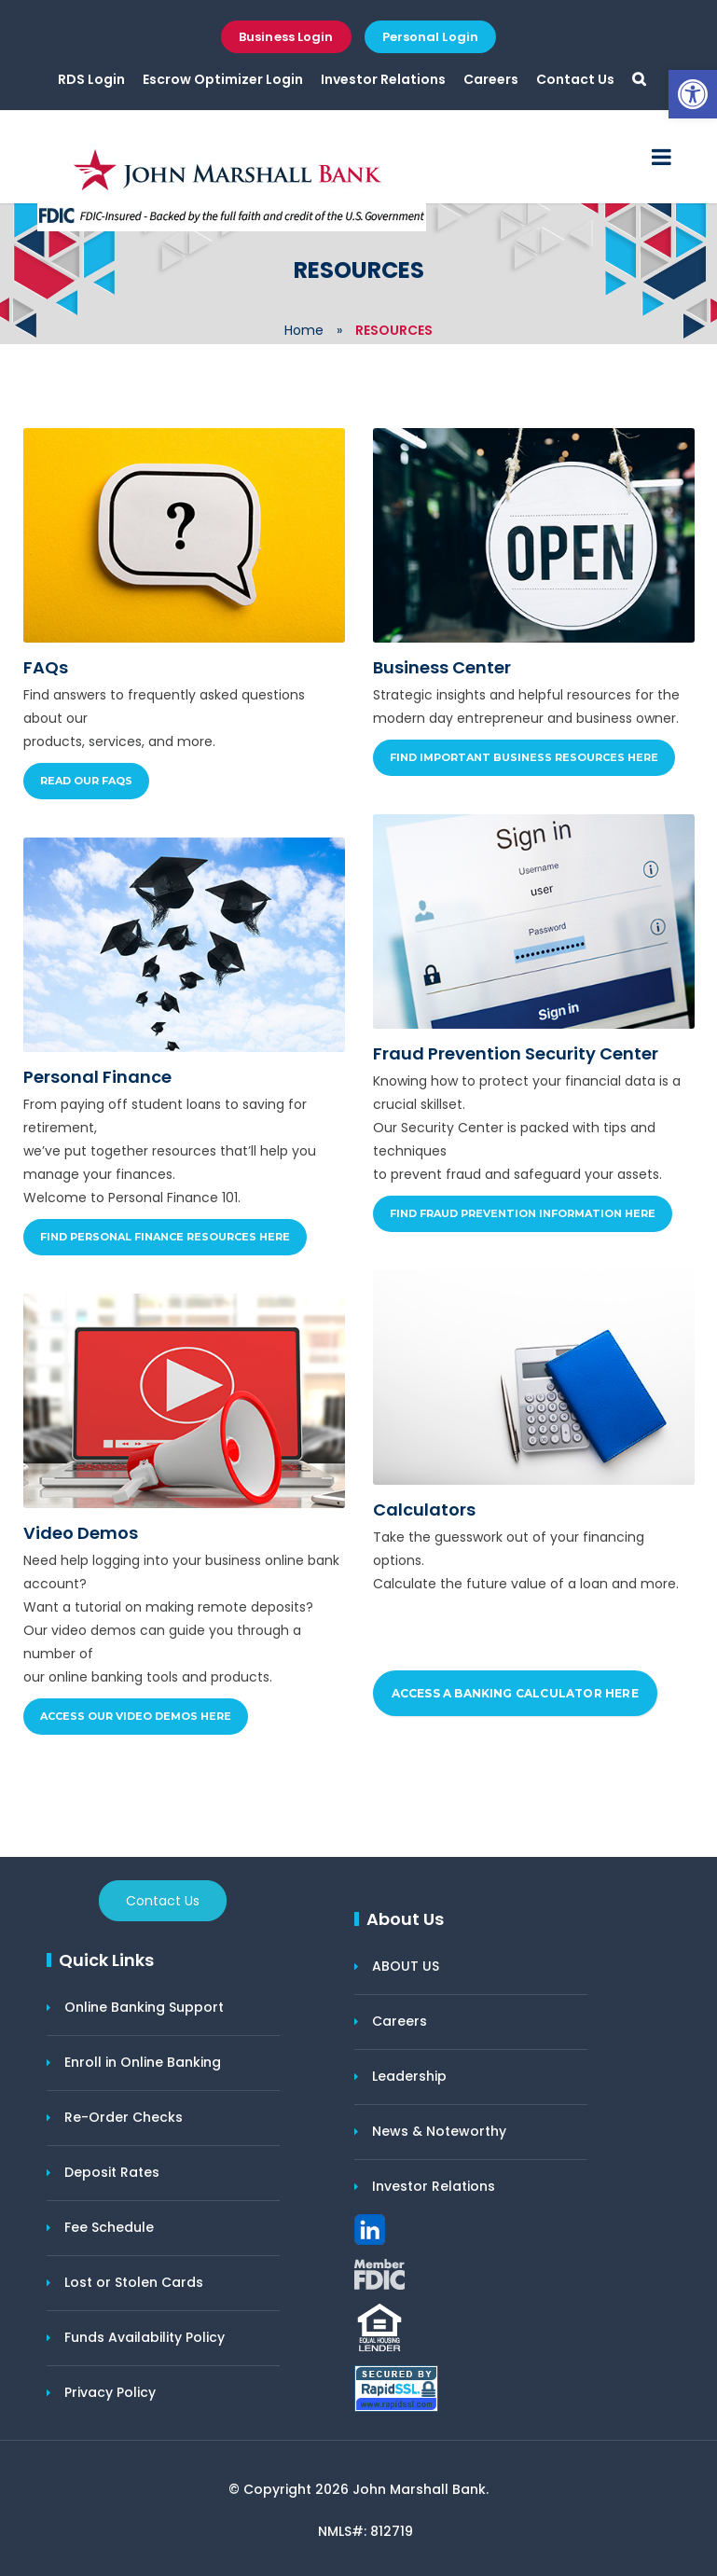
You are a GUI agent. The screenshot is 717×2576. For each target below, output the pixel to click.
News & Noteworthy (439, 2131)
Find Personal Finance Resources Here (165, 1236)
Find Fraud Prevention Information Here (522, 1213)
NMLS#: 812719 (365, 2531)
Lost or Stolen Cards (133, 2282)
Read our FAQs (86, 780)
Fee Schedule (109, 2227)
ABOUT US (405, 1966)
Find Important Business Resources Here (524, 757)
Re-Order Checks (123, 2117)
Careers (490, 79)
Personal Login (430, 37)
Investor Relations (383, 79)
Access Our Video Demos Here (135, 1716)
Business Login (286, 37)
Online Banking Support (144, 2007)
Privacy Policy (110, 2392)
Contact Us (575, 79)
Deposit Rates (111, 2172)
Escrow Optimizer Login (223, 79)
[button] (693, 94)
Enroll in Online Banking (142, 2062)
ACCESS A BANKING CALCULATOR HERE (515, 1693)
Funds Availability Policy (144, 2337)
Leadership (409, 2076)
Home (304, 330)
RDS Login (91, 79)
